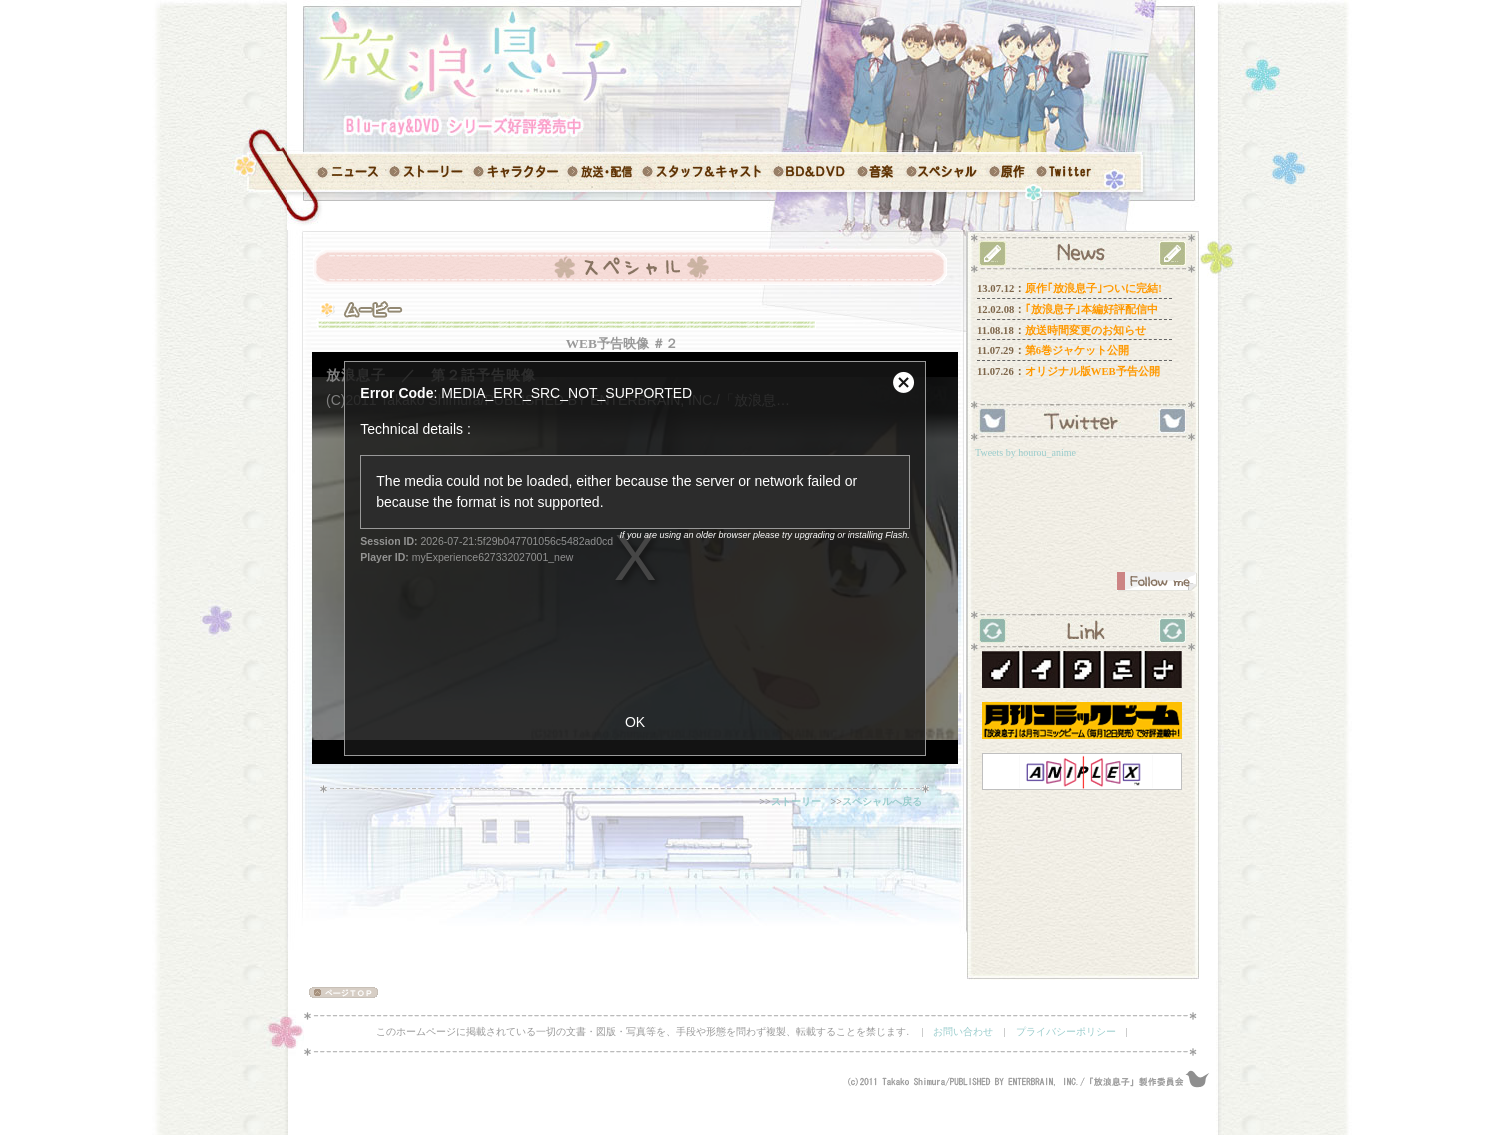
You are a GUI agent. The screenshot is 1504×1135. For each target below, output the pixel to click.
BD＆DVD (809, 172)
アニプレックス (1082, 771)
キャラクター (519, 172)
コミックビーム (1082, 720)
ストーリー (429, 172)
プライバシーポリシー (1066, 1031)
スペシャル (942, 172)
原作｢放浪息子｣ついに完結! (1093, 288)
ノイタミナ (1082, 669)
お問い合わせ (963, 1031)
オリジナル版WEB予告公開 (1092, 371)
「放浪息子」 (462, 55)
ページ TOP (334, 992)
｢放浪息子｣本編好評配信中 (1091, 309)
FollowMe (1157, 581)
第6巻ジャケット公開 (1077, 350)
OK (635, 722)
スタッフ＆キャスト (704, 172)
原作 (1007, 172)
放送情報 (604, 172)
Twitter (1064, 172)
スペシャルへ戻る (882, 801)
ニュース (337, 172)
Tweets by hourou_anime (1025, 452)
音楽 (877, 172)
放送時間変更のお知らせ (1085, 330)
